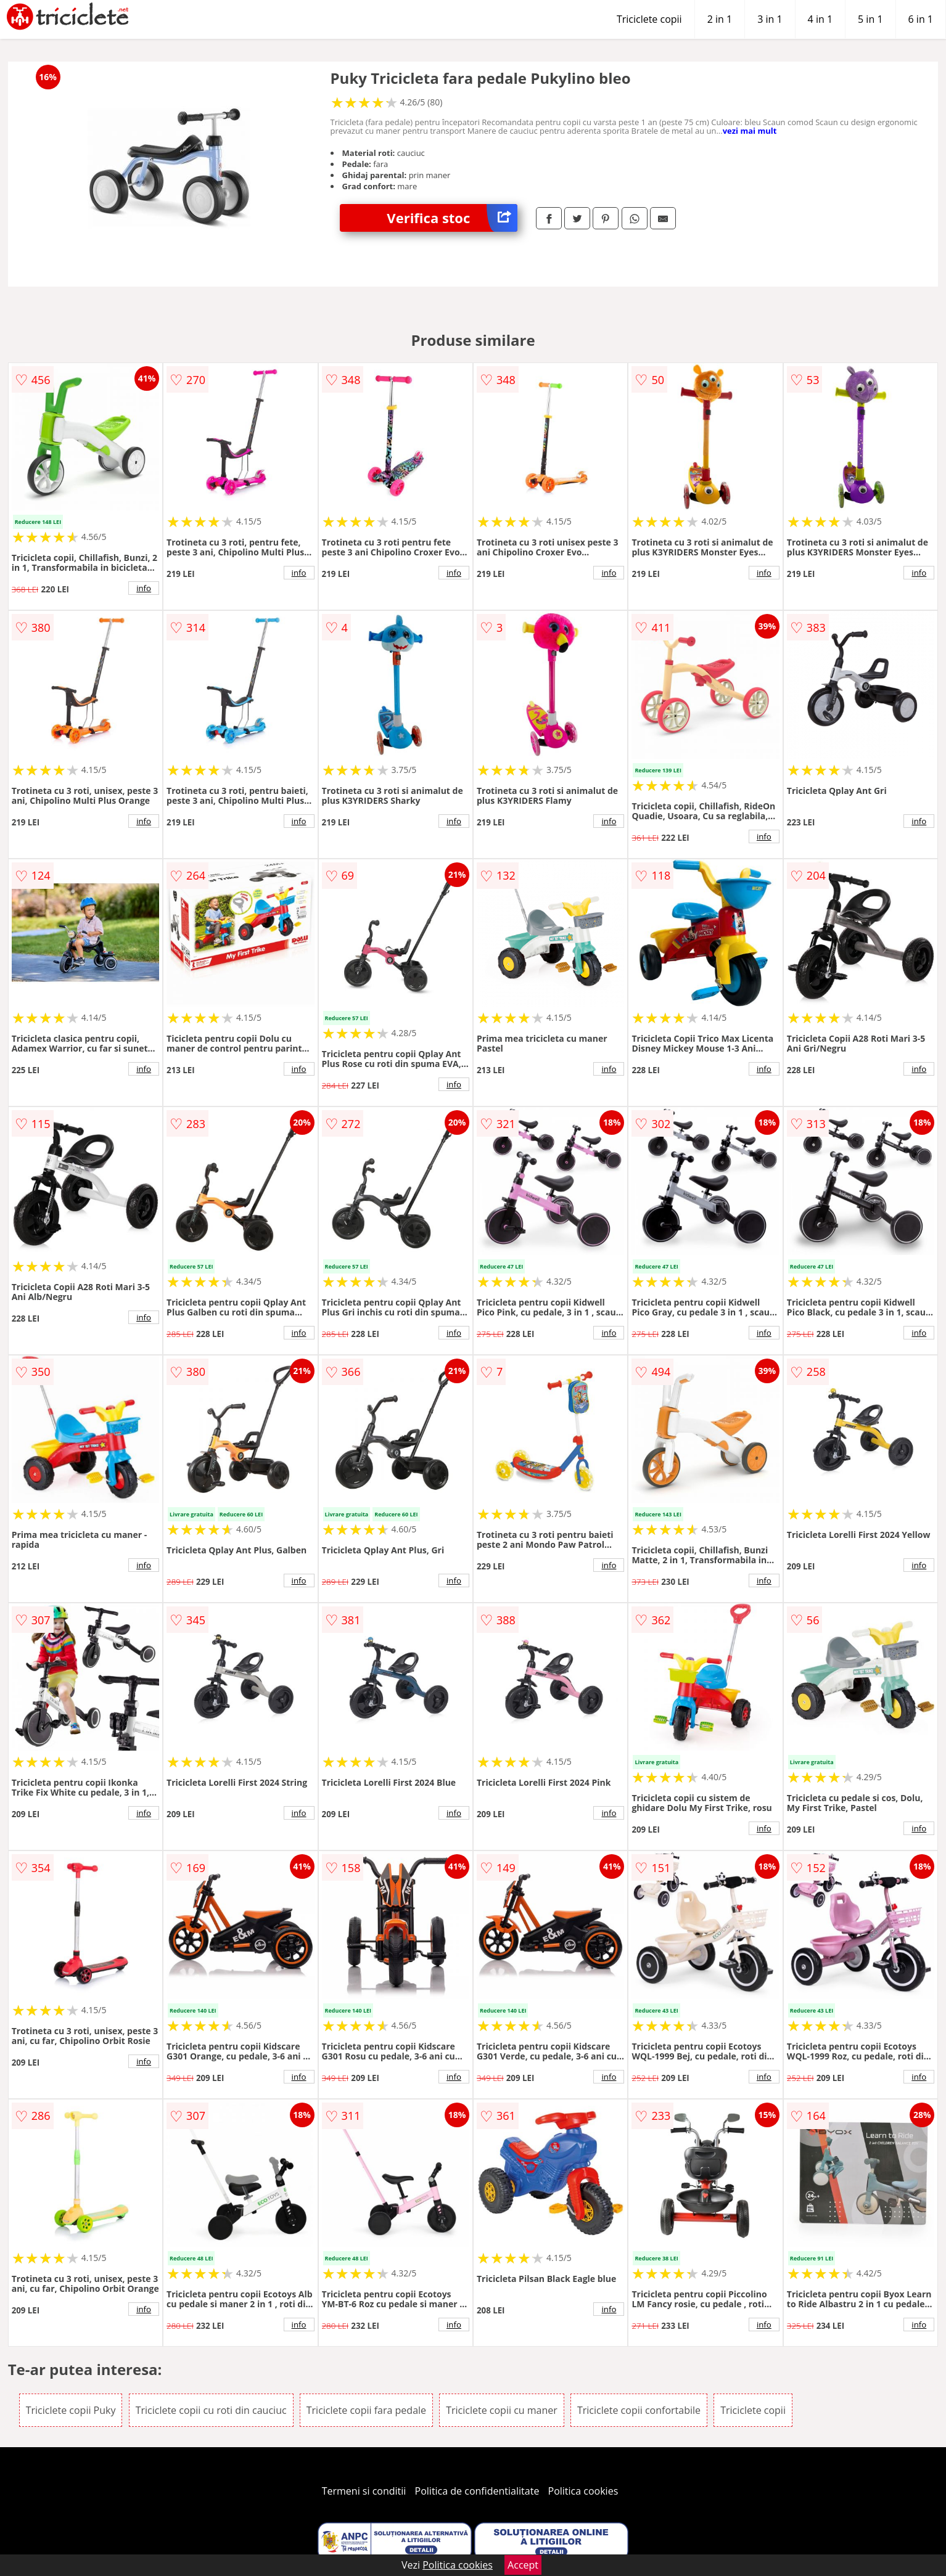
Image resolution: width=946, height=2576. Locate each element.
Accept (523, 2565)
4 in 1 (820, 19)
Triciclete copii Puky (71, 2410)
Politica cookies (583, 2491)
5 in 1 (870, 19)
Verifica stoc (452, 218)
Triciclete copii (649, 19)
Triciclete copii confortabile (639, 2410)
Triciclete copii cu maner (501, 2410)
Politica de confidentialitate (477, 2491)
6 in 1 (920, 19)
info (143, 588)
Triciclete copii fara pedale (366, 2410)
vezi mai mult (750, 130)
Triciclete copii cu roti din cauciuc (211, 2410)
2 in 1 (719, 19)
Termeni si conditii (364, 2491)
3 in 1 (769, 19)
